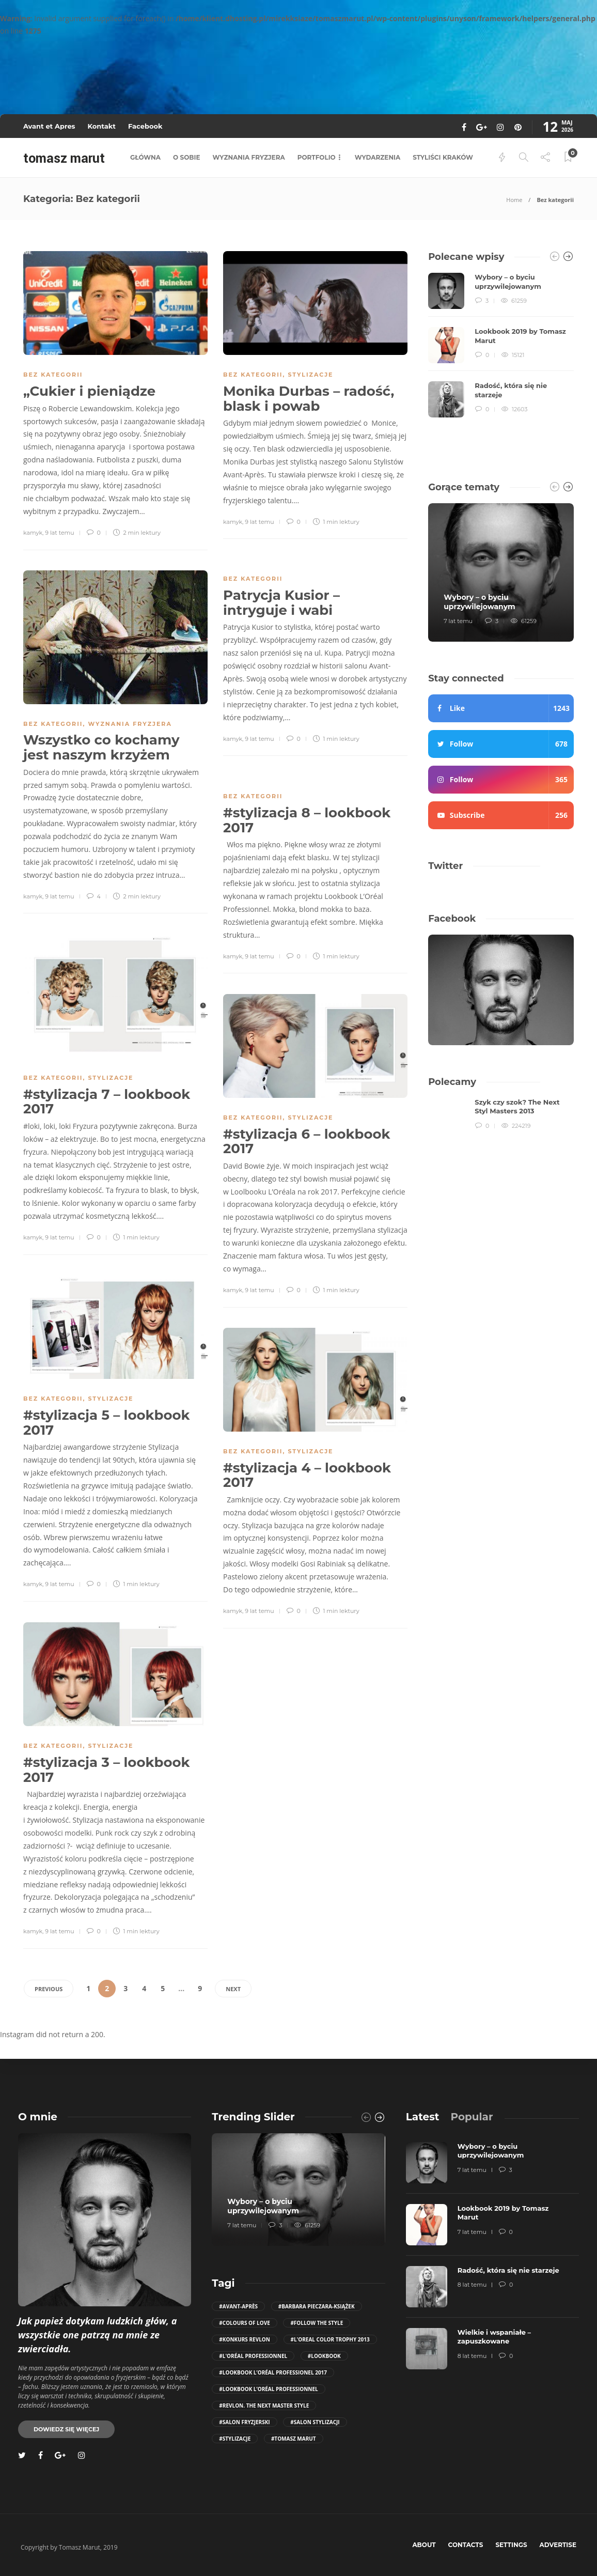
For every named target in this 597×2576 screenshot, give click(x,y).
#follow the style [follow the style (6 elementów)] (316, 2322)
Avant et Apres (49, 126)
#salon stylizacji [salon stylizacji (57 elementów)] (314, 2422)
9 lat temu (59, 532)
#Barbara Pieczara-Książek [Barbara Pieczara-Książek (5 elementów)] (316, 2306)
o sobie (186, 157)
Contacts (465, 2545)
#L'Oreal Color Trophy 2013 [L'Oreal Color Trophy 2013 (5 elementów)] (330, 2339)
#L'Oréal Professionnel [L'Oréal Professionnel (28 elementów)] (253, 2356)
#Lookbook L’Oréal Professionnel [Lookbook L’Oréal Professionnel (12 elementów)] (268, 2389)
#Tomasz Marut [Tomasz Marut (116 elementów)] (293, 2438)
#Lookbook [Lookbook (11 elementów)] (324, 2356)
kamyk (32, 532)
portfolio (316, 157)
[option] (501, 345)
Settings (511, 2545)
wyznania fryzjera (249, 157)
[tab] (422, 2117)
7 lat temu (458, 621)
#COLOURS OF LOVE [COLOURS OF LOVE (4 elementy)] (244, 2322)
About (423, 2545)
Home (514, 200)
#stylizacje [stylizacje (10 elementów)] (234, 2438)
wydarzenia (378, 157)
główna (145, 157)
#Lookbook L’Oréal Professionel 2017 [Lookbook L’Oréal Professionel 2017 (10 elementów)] (273, 2372)
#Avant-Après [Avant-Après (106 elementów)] (238, 2306)
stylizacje (310, 374)
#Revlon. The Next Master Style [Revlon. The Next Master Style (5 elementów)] (264, 2405)
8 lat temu (472, 2284)
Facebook (145, 126)
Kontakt (101, 126)
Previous (48, 1989)
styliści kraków (443, 157)
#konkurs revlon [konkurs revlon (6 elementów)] (244, 2339)
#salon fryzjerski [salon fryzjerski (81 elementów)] (244, 2422)
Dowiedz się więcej (66, 2429)
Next (233, 1989)
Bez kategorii (53, 374)
